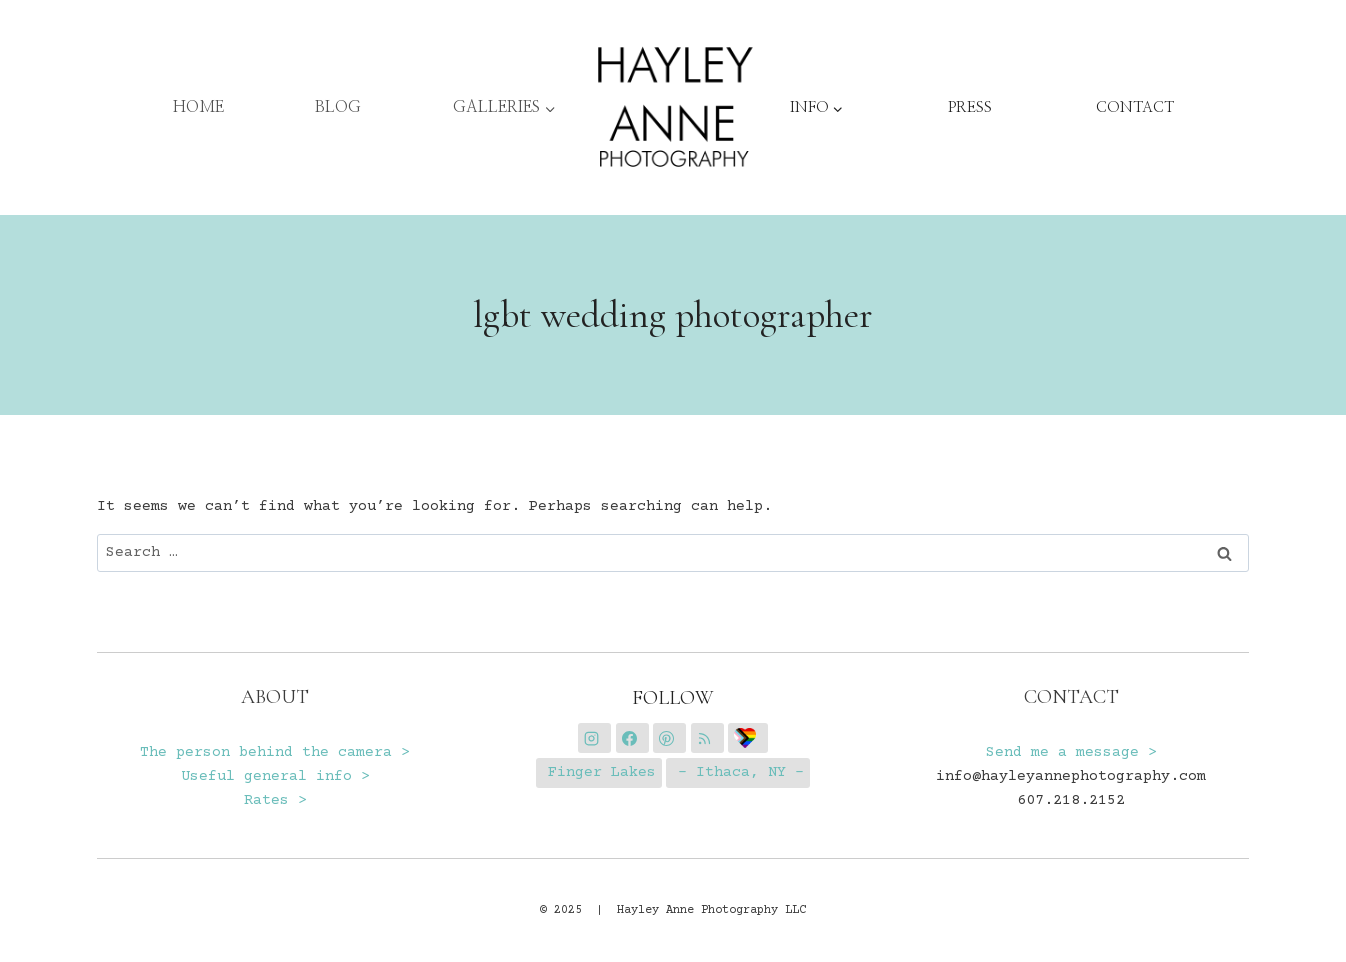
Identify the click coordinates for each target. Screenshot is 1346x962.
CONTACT (1135, 107)
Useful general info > (275, 776)
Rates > (275, 800)
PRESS (970, 107)
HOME (198, 107)
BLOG (338, 107)
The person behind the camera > (275, 752)
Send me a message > (1071, 752)
